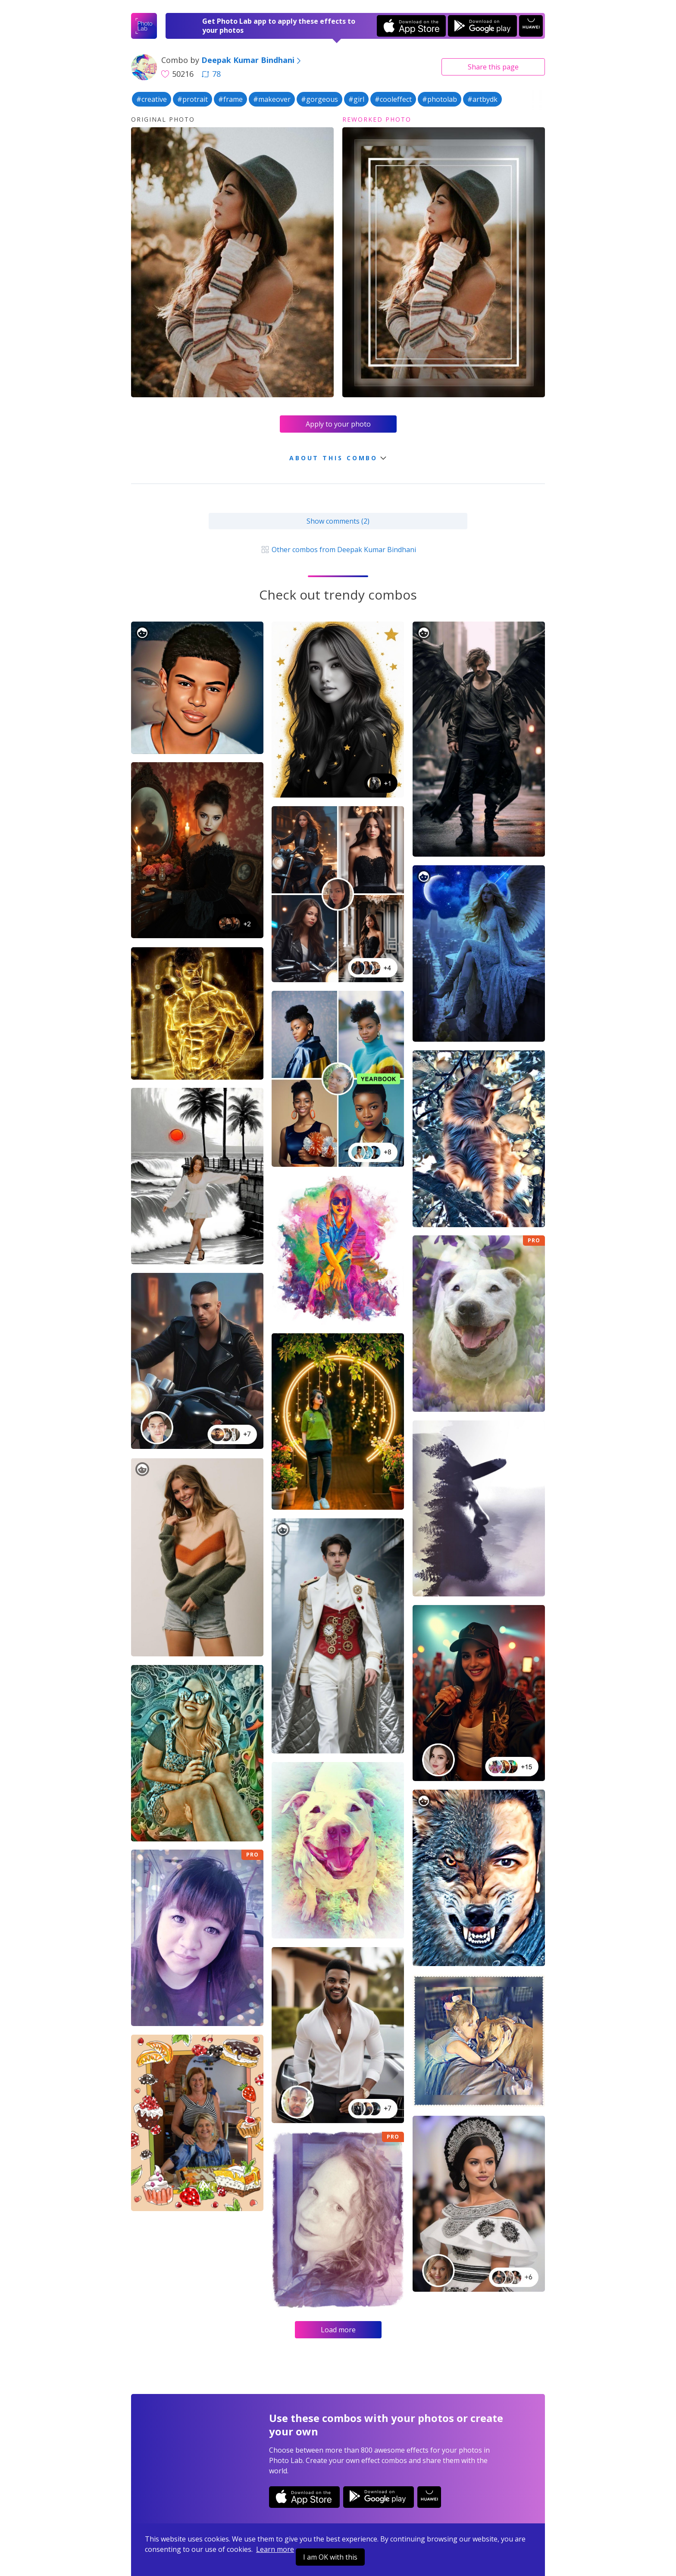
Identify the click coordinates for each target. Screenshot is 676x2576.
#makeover (272, 99)
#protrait (192, 99)
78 (211, 74)
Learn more (275, 2549)
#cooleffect (393, 99)
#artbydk (482, 99)
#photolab (439, 99)
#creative (151, 99)
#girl (356, 99)
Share (493, 67)
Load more (338, 2329)
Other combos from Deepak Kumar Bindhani (338, 549)
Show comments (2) (338, 521)
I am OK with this (330, 2557)
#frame (230, 99)
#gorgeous (319, 99)
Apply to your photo (338, 424)
